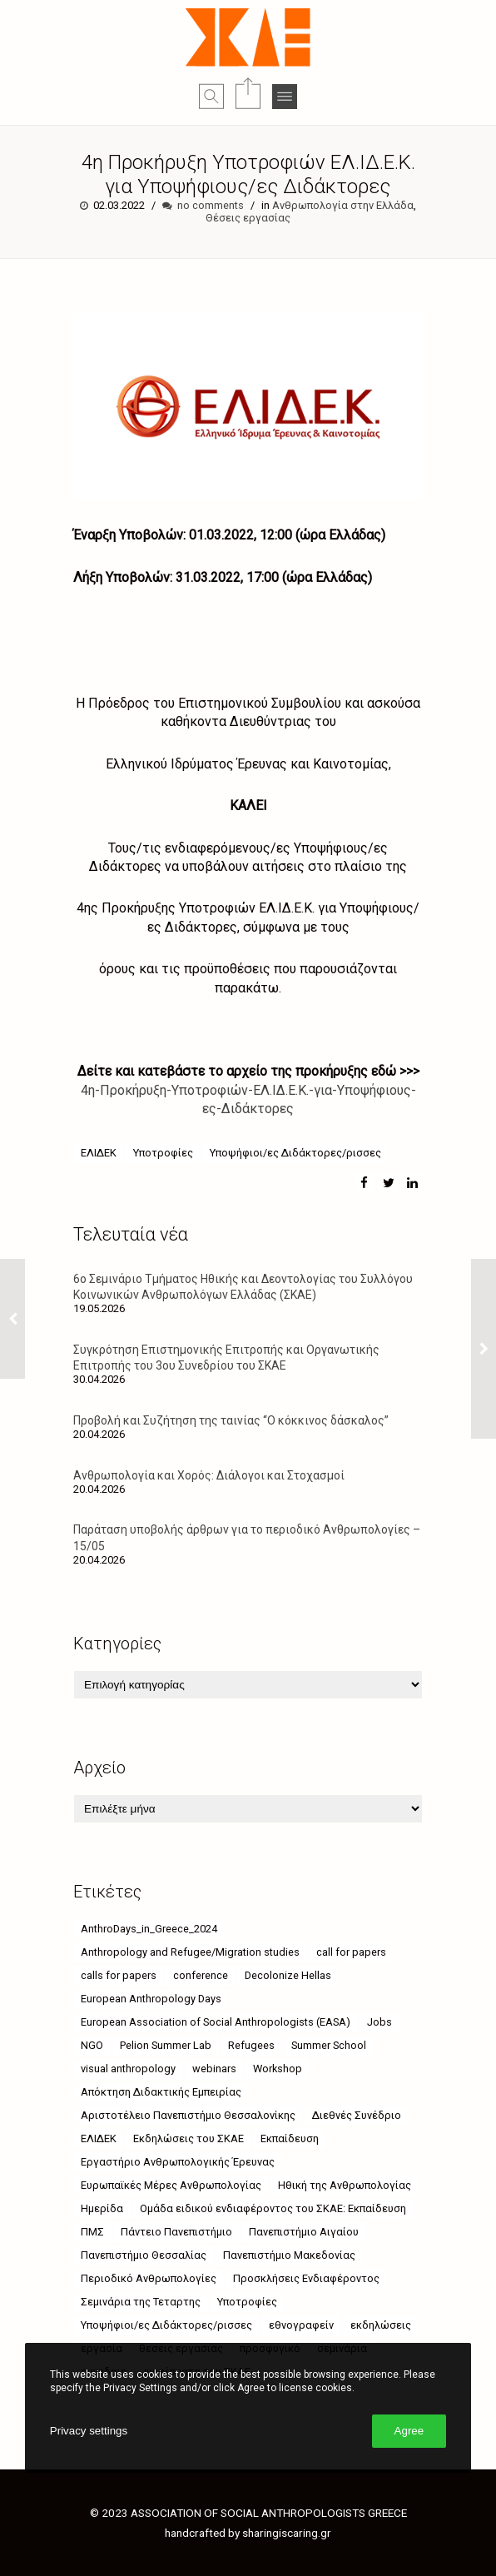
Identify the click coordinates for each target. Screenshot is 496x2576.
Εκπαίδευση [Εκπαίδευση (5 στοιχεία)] (289, 2138)
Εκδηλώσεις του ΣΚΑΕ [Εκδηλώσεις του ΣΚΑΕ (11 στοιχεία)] (188, 2138)
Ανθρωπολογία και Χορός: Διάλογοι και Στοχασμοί (209, 1475)
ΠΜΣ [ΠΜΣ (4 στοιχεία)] (92, 2231)
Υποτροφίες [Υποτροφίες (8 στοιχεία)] (247, 2301)
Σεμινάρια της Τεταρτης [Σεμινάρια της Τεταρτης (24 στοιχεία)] (141, 2301)
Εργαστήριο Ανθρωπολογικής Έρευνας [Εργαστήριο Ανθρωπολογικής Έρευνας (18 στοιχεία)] (178, 2162)
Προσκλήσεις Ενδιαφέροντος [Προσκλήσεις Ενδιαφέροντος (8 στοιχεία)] (306, 2278)
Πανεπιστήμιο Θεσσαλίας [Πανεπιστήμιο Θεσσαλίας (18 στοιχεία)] (143, 2255)
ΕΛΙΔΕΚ (99, 1152)
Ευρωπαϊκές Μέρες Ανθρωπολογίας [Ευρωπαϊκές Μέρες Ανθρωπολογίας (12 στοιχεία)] (171, 2185)
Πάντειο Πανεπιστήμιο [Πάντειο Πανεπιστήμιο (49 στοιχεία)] (176, 2231)
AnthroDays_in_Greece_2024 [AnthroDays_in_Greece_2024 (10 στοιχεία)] (149, 1928)
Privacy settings (88, 2430)
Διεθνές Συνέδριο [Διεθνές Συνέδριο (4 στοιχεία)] (356, 2115)
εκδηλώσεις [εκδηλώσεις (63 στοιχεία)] (380, 2325)
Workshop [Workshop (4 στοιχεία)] (277, 2068)
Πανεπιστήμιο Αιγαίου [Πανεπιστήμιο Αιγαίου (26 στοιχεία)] (304, 2231)
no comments (210, 205)
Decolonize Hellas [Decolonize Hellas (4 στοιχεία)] (288, 1975)
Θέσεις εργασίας (248, 217)
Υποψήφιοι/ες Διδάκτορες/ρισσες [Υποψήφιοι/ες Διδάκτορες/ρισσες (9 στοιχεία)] (166, 2325)
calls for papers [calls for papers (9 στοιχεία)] (118, 1975)
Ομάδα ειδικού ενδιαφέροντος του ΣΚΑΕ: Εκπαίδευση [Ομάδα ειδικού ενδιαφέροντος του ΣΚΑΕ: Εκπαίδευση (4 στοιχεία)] (273, 2208)
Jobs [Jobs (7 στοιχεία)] (379, 2022)
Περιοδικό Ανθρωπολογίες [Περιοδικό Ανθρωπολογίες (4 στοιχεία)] (148, 2278)
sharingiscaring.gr (286, 2532)
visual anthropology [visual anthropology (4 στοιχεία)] (128, 2068)
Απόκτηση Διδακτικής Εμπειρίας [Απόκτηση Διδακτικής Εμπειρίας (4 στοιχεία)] (161, 2092)
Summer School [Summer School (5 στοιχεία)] (328, 2045)
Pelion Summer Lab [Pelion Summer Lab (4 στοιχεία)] (165, 2045)
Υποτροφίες (163, 1152)
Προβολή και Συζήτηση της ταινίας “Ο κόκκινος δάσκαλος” (231, 1420)
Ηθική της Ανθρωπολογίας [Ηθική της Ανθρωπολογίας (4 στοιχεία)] (344, 2185)
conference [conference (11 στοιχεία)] (200, 1975)
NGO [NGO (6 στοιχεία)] (92, 2045)
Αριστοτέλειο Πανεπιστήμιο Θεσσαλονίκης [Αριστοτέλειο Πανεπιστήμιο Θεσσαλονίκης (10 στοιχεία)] (188, 2115)
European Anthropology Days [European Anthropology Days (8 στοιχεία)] (151, 1998)
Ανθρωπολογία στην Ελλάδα (343, 205)
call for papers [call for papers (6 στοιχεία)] (351, 1952)
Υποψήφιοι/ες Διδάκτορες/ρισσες (295, 1152)
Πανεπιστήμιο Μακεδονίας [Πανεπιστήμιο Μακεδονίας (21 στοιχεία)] (289, 2255)
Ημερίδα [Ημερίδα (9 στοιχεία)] (102, 2208)
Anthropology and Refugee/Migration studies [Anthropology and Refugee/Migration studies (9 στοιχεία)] (190, 1952)
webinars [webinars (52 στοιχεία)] (214, 2068)
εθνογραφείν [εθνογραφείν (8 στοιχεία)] (301, 2325)
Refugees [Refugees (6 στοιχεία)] (251, 2045)
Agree (409, 2430)
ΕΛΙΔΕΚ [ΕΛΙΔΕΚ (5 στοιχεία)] (99, 2138)
